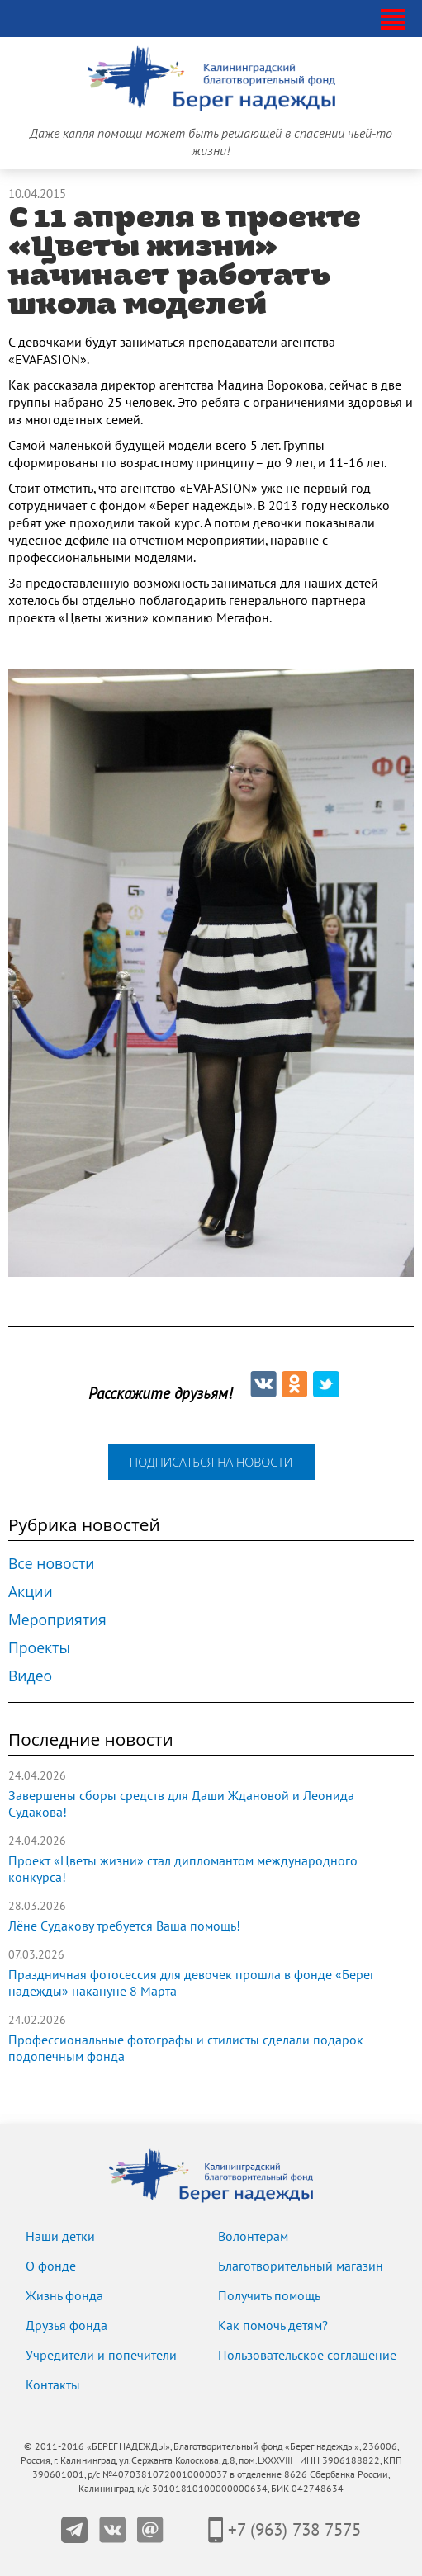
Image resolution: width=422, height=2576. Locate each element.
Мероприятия (57, 1619)
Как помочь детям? (273, 2325)
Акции (30, 1591)
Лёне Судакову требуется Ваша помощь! (124, 1926)
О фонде (51, 2266)
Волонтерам (253, 2236)
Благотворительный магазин (300, 2266)
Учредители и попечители (101, 2355)
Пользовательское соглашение (307, 2355)
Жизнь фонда (64, 2296)
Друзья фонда (66, 2325)
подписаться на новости (211, 1462)
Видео (30, 1675)
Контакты (53, 2385)
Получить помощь (269, 2296)
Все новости (51, 1563)
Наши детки (60, 2236)
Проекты (39, 1647)
